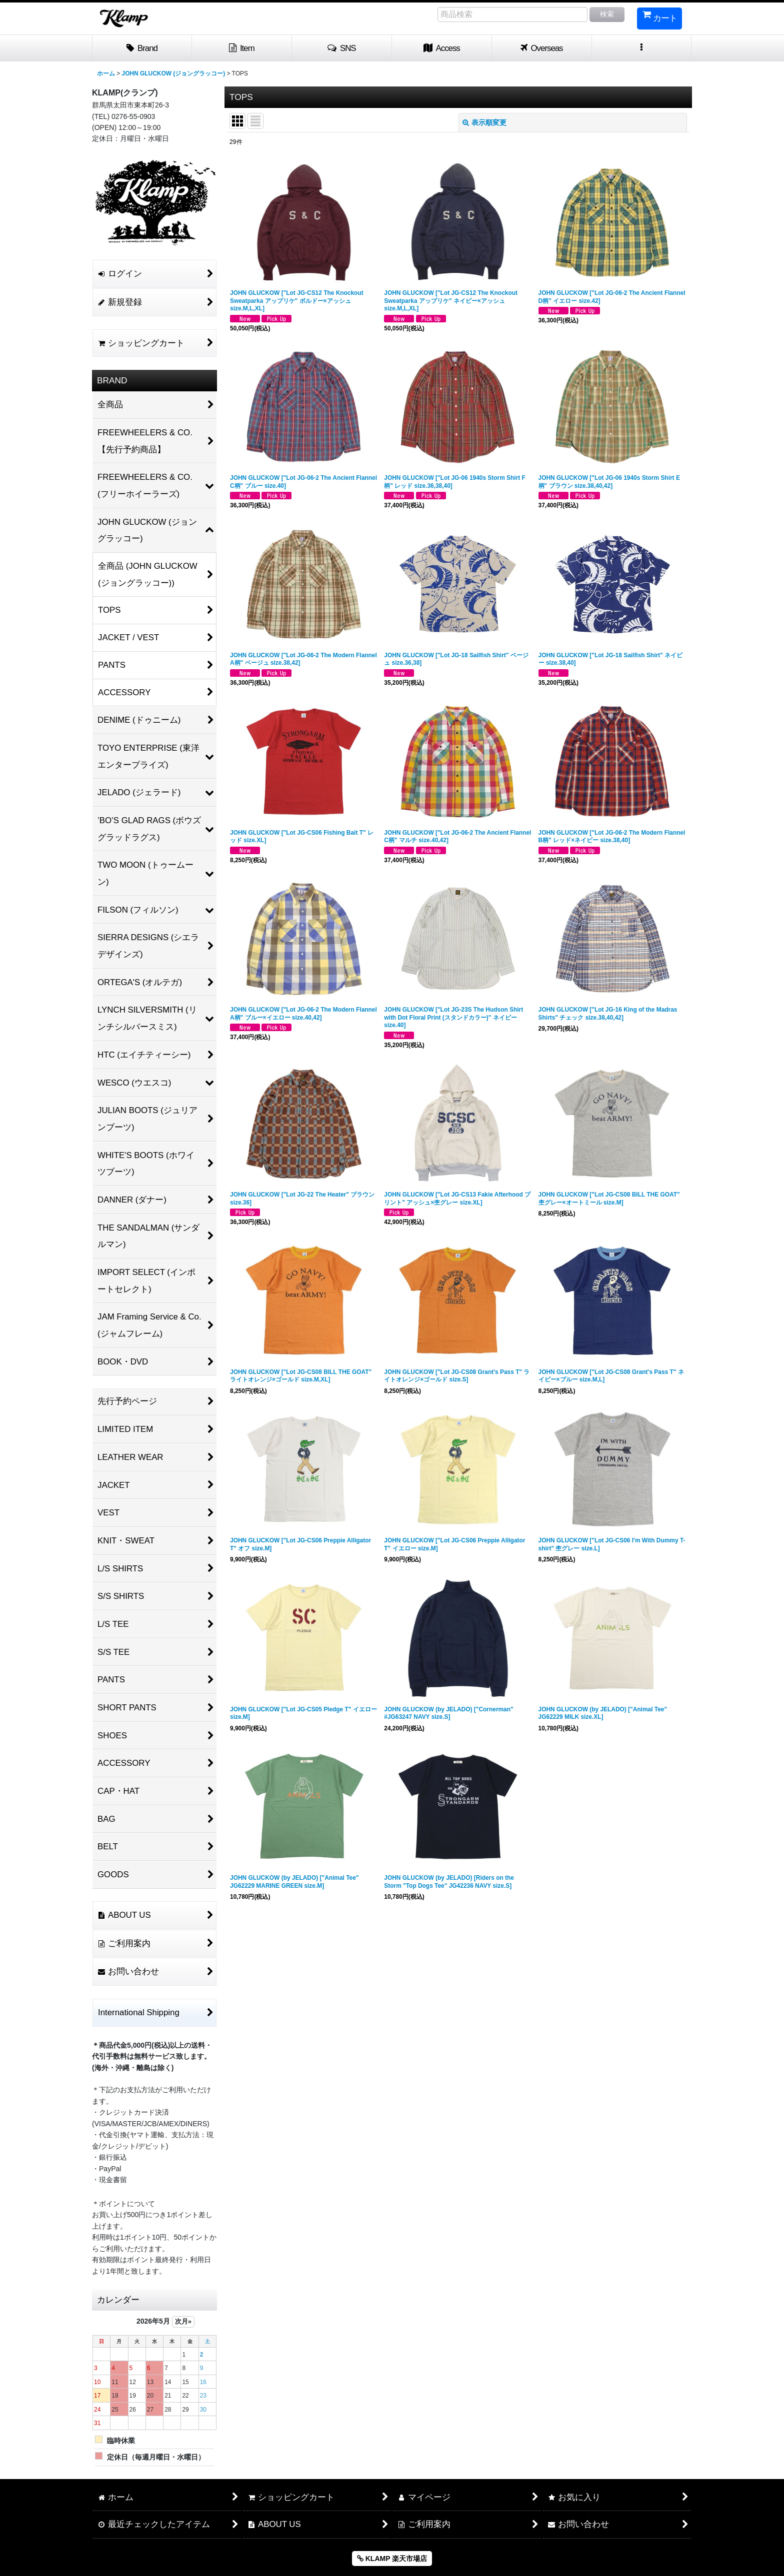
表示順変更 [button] (484, 122)
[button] (342, 48)
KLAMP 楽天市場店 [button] (392, 2559)
